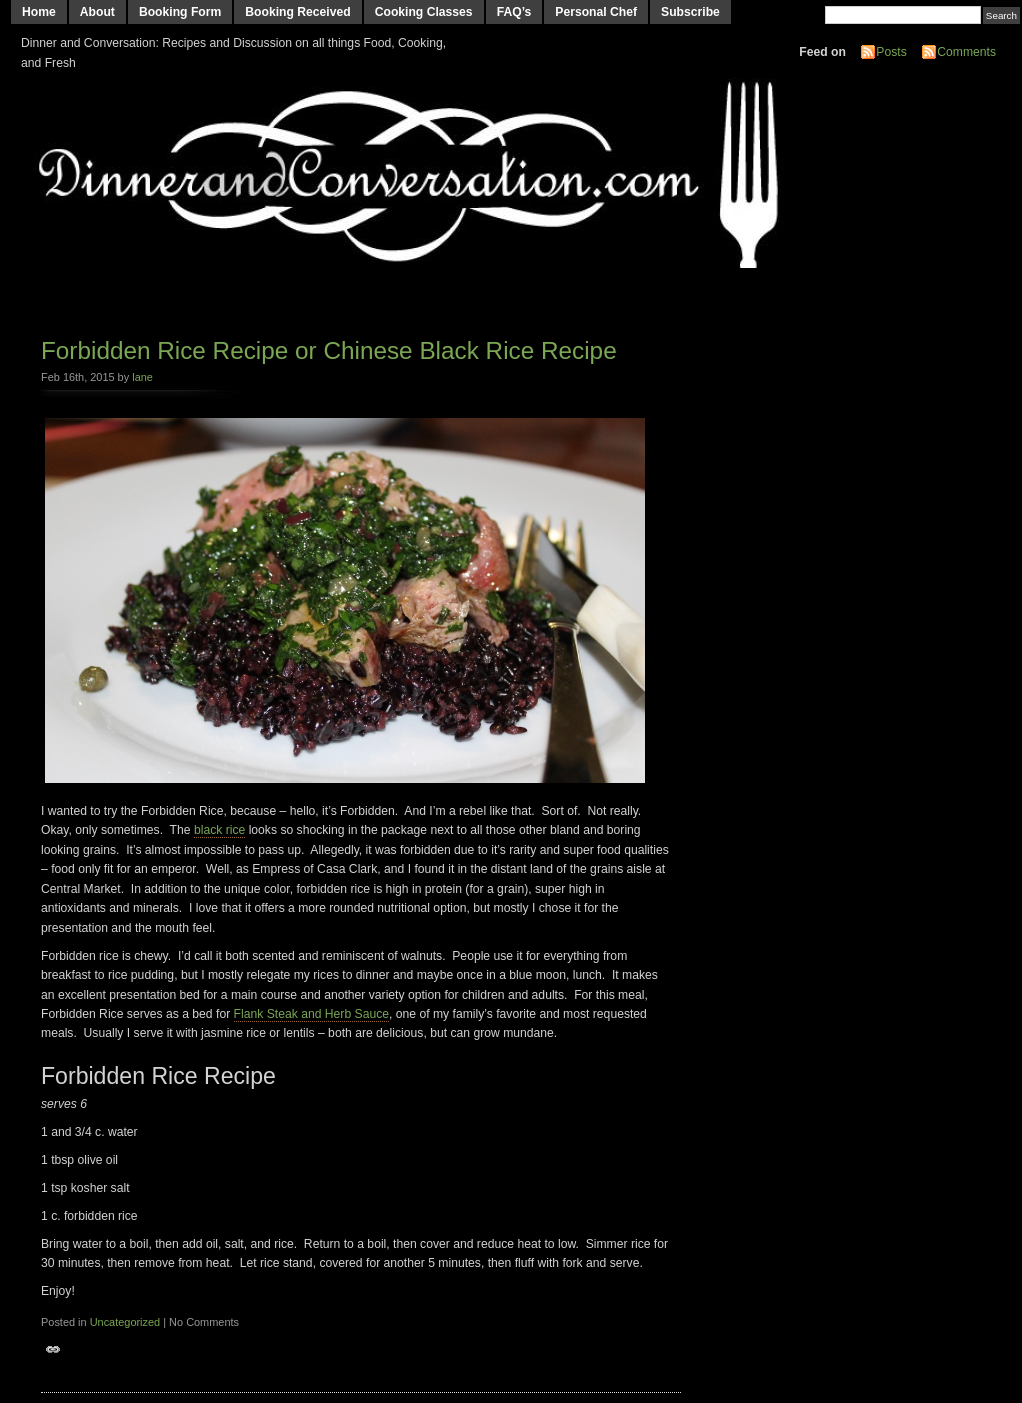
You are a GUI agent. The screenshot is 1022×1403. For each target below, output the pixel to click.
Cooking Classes (424, 12)
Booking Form (180, 12)
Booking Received (297, 12)
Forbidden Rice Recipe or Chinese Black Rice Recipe (329, 350)
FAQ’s (514, 12)
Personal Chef (596, 12)
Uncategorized (125, 1322)
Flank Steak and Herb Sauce (311, 1014)
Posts (891, 52)
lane (142, 377)
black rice (219, 830)
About (97, 12)
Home (39, 12)
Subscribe (690, 12)
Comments (966, 52)
